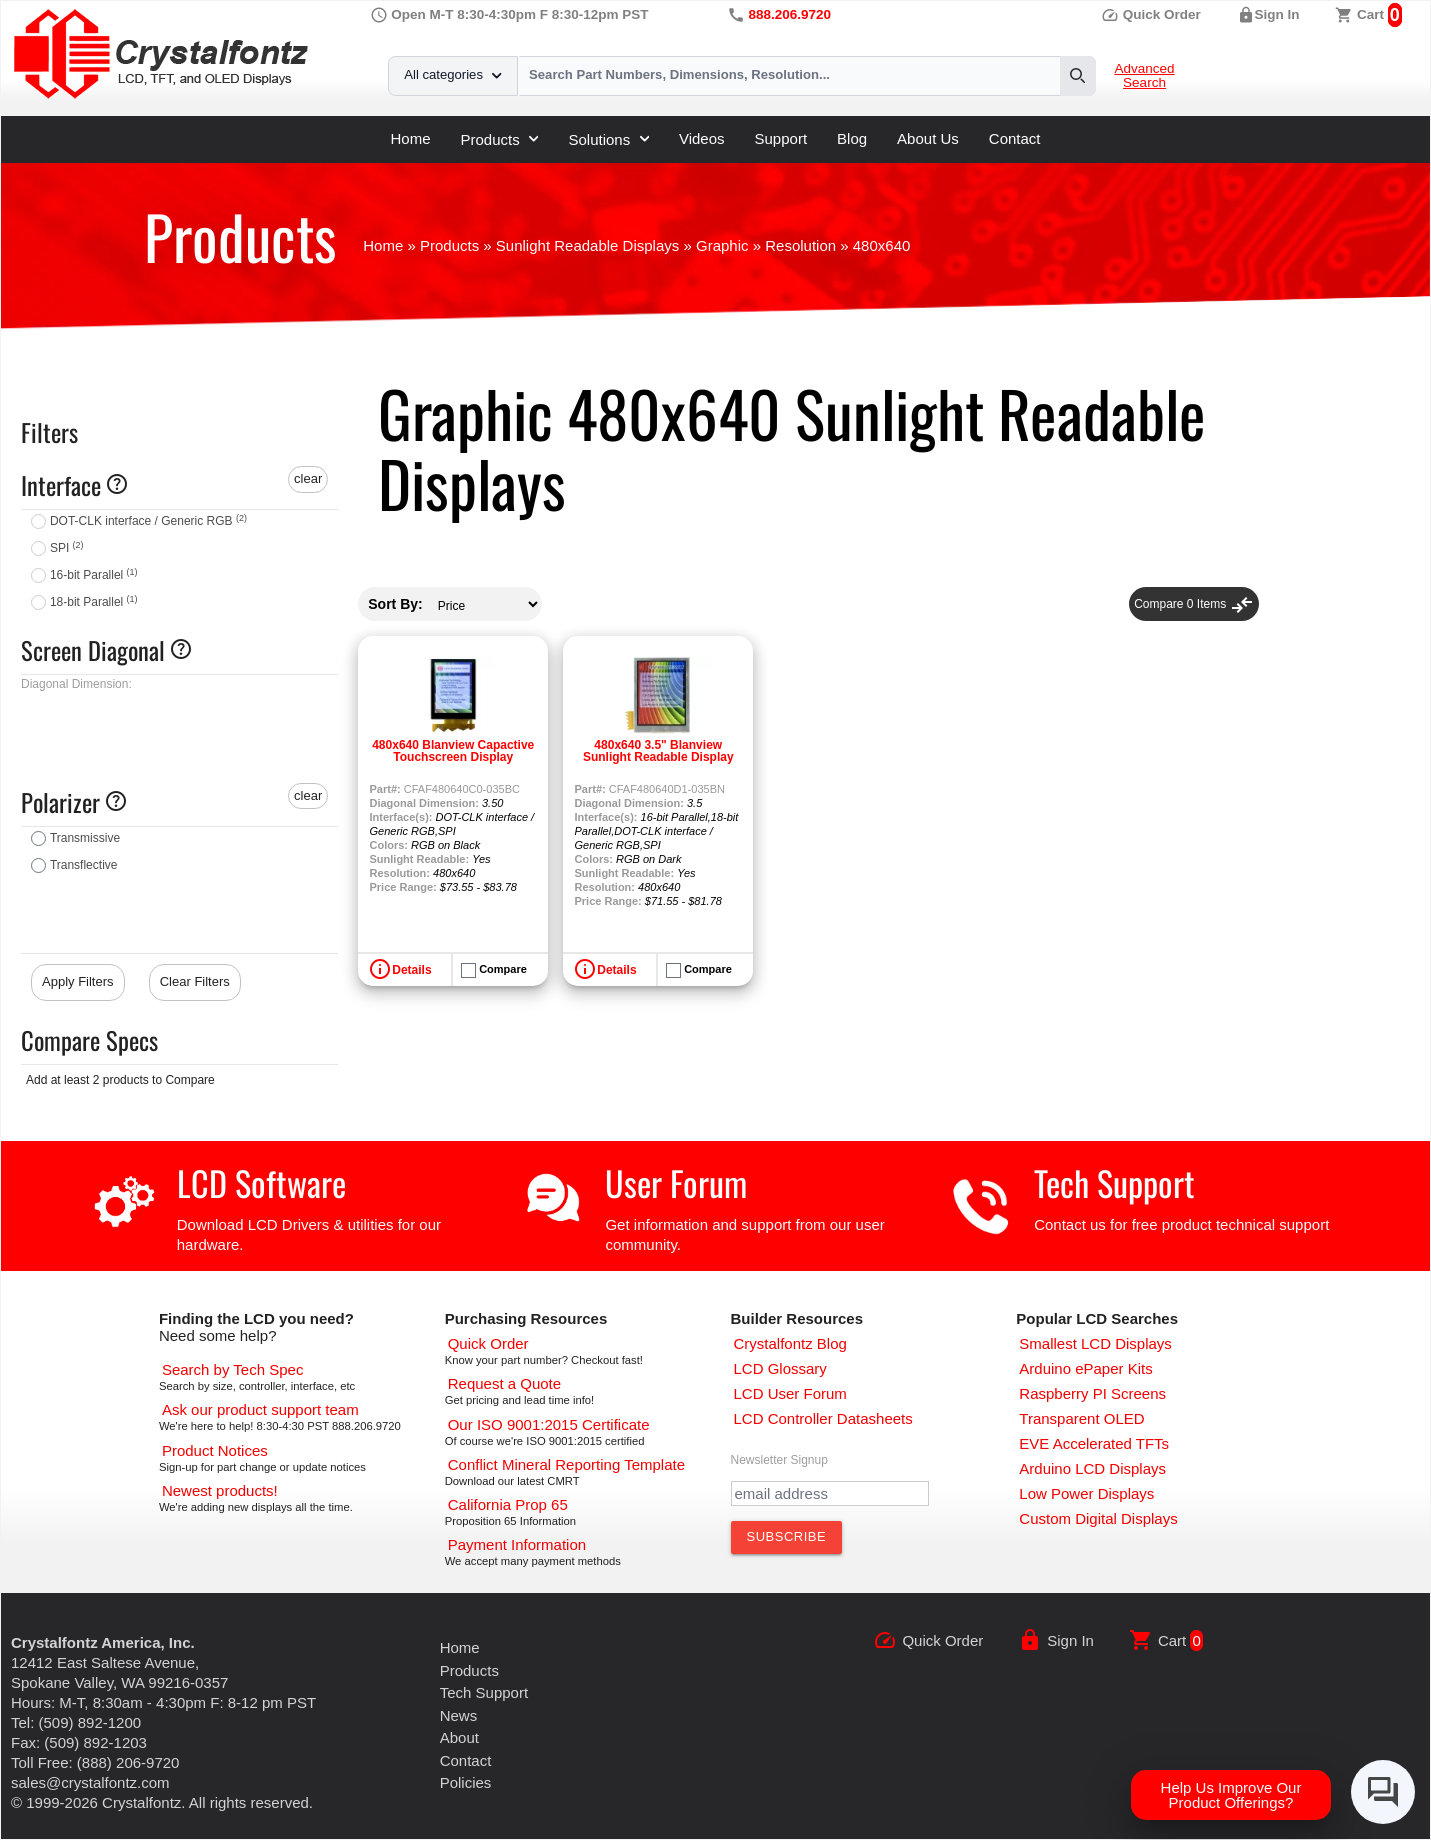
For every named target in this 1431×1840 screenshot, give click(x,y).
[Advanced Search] (232, 1369)
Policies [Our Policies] (466, 1782)
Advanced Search (1144, 76)
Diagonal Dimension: (76, 684)
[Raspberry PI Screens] (1092, 1393)
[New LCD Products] (220, 1490)
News (459, 1715)
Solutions (608, 139)
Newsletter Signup (779, 1460)
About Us (928, 138)
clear (308, 478)
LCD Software (261, 1182)
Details (411, 970)
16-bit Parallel (94, 575)
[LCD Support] (260, 1409)
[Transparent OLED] (1081, 1418)
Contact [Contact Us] (466, 1760)
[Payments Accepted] (517, 1544)
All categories (452, 74)
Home (410, 138)
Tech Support (1114, 1182)
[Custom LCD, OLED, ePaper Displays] (1098, 1518)
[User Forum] (790, 1393)
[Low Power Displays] (1086, 1493)
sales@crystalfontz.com (90, 1782)
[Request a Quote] (504, 1383)
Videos (702, 138)
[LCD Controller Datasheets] (823, 1418)
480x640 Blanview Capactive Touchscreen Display (453, 751)
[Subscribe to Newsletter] (787, 1537)
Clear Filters (195, 981)
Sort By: (395, 604)
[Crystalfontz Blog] (790, 1343)
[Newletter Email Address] (830, 1493)
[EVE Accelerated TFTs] (1094, 1443)
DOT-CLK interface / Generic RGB (148, 521)
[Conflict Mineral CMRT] (566, 1464)
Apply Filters (78, 981)
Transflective (84, 865)
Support (781, 138)
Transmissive (85, 838)
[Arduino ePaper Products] (1085, 1368)
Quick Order (1151, 14)
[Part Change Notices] (215, 1450)
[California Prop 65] (508, 1504)
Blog (852, 138)
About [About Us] (459, 1737)
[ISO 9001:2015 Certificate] (549, 1424)
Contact (1015, 138)
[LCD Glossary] (780, 1368)
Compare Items (1193, 604)
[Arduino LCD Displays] (1092, 1468)
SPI (67, 548)
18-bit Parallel (94, 602)
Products (500, 139)
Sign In (1277, 14)
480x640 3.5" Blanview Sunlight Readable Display (658, 751)
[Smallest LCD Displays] (1095, 1343)
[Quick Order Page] (488, 1343)
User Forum (676, 1182)
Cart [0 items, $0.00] (1370, 14)
